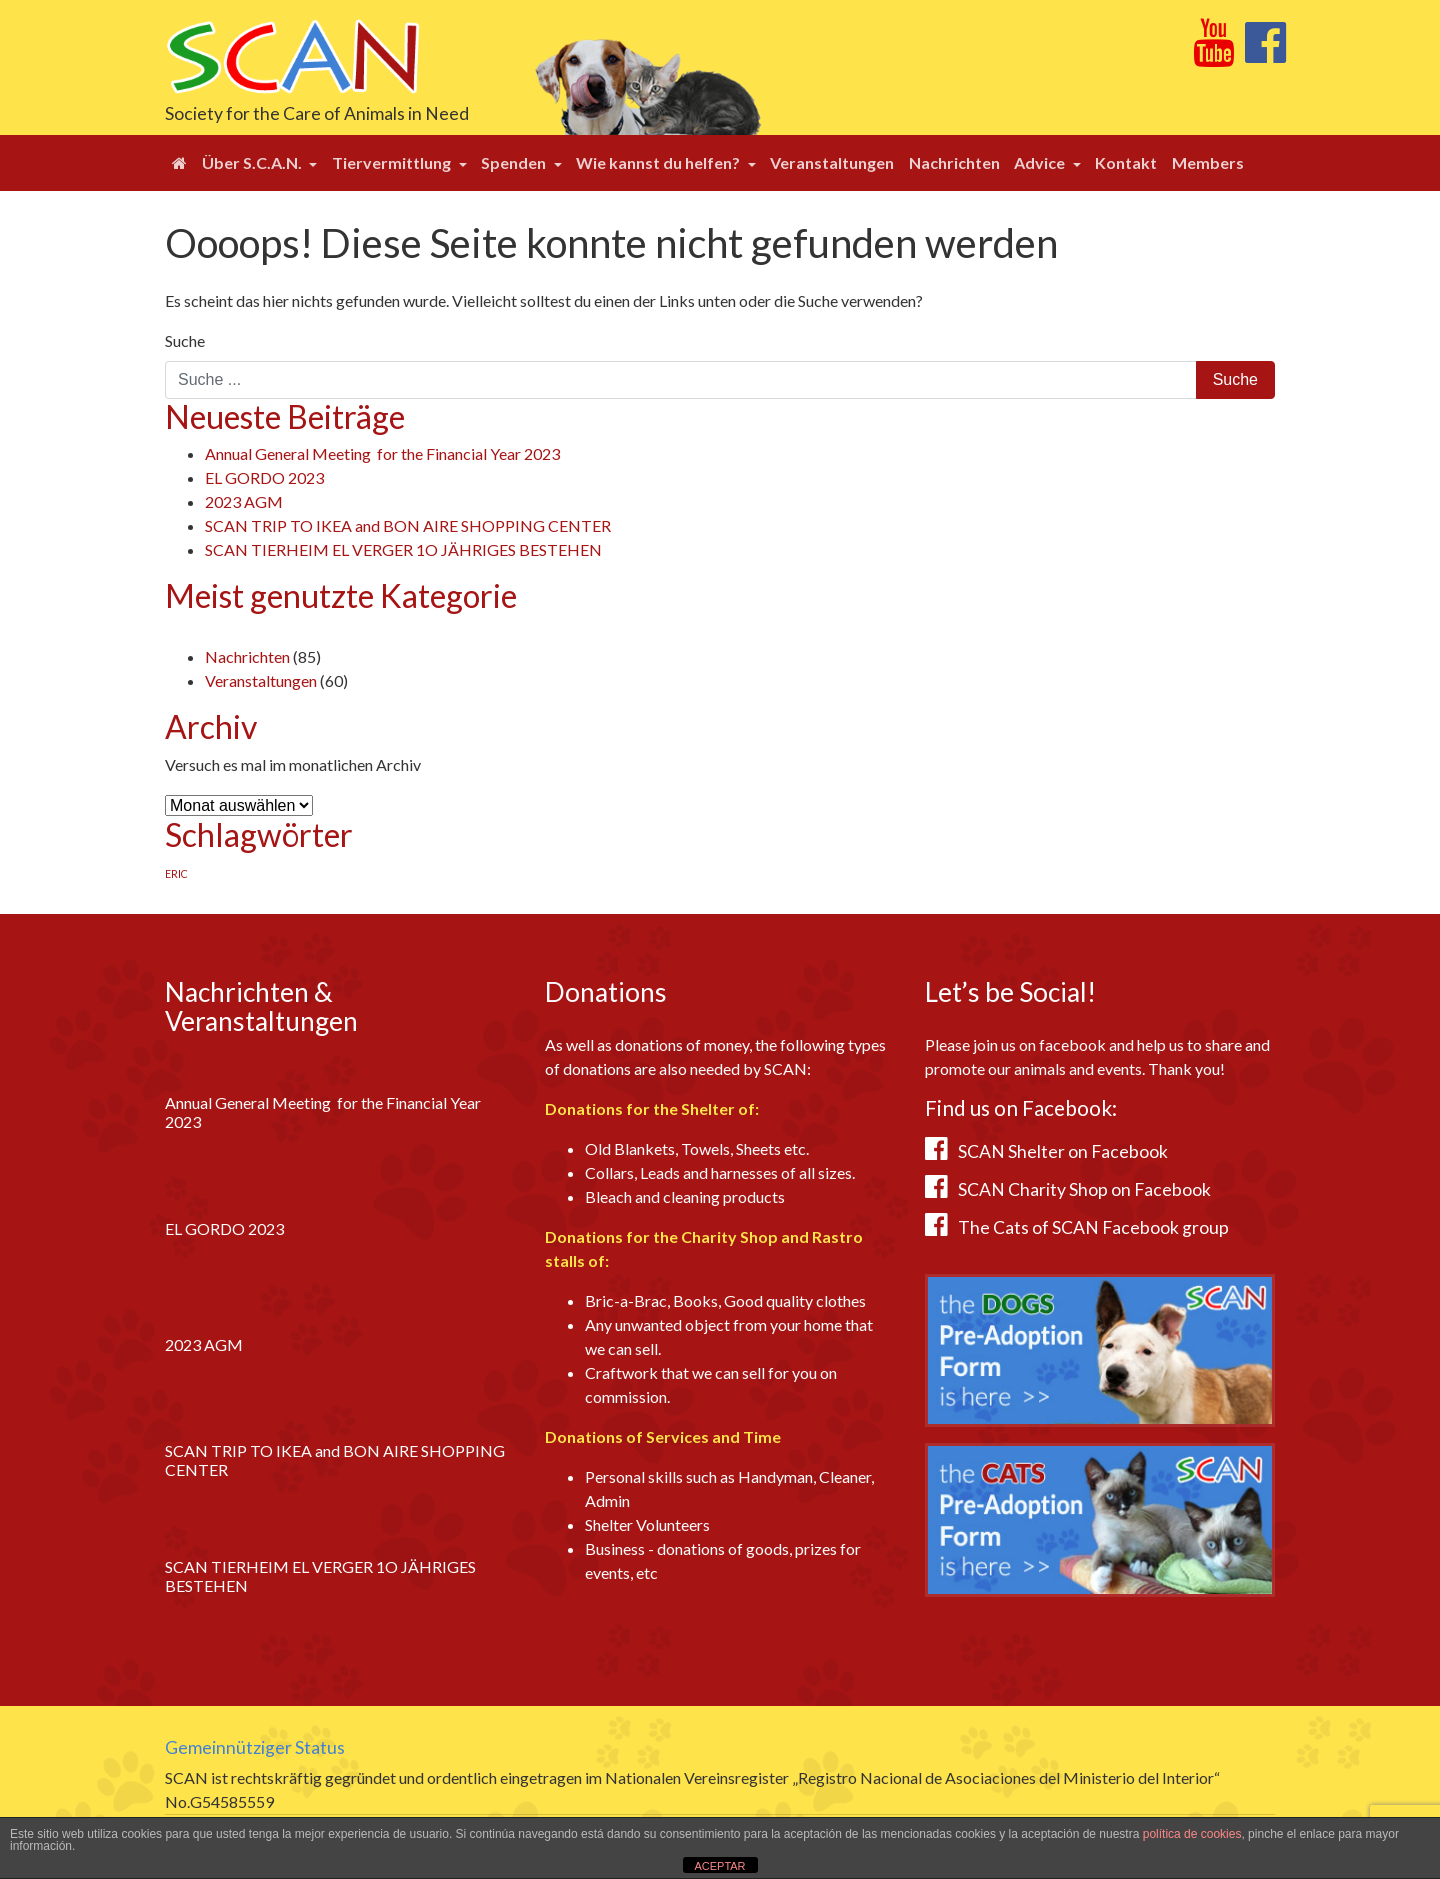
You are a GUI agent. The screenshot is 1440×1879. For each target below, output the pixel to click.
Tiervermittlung (393, 162)
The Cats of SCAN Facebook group (1093, 1227)
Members (1208, 162)
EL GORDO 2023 (264, 477)
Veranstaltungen (832, 162)
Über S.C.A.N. (253, 162)
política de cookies (1192, 1834)
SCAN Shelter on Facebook (1063, 1151)
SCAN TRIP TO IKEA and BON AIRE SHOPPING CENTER (408, 525)
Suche (185, 340)
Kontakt (1126, 162)
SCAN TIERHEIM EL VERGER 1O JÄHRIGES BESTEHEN (403, 549)
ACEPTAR (719, 1866)
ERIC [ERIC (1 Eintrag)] (176, 873)
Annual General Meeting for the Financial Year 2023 (382, 453)
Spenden (515, 162)
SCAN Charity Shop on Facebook (1084, 1189)
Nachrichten (954, 162)
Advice (1041, 162)
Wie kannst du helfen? (659, 162)
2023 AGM (244, 501)
